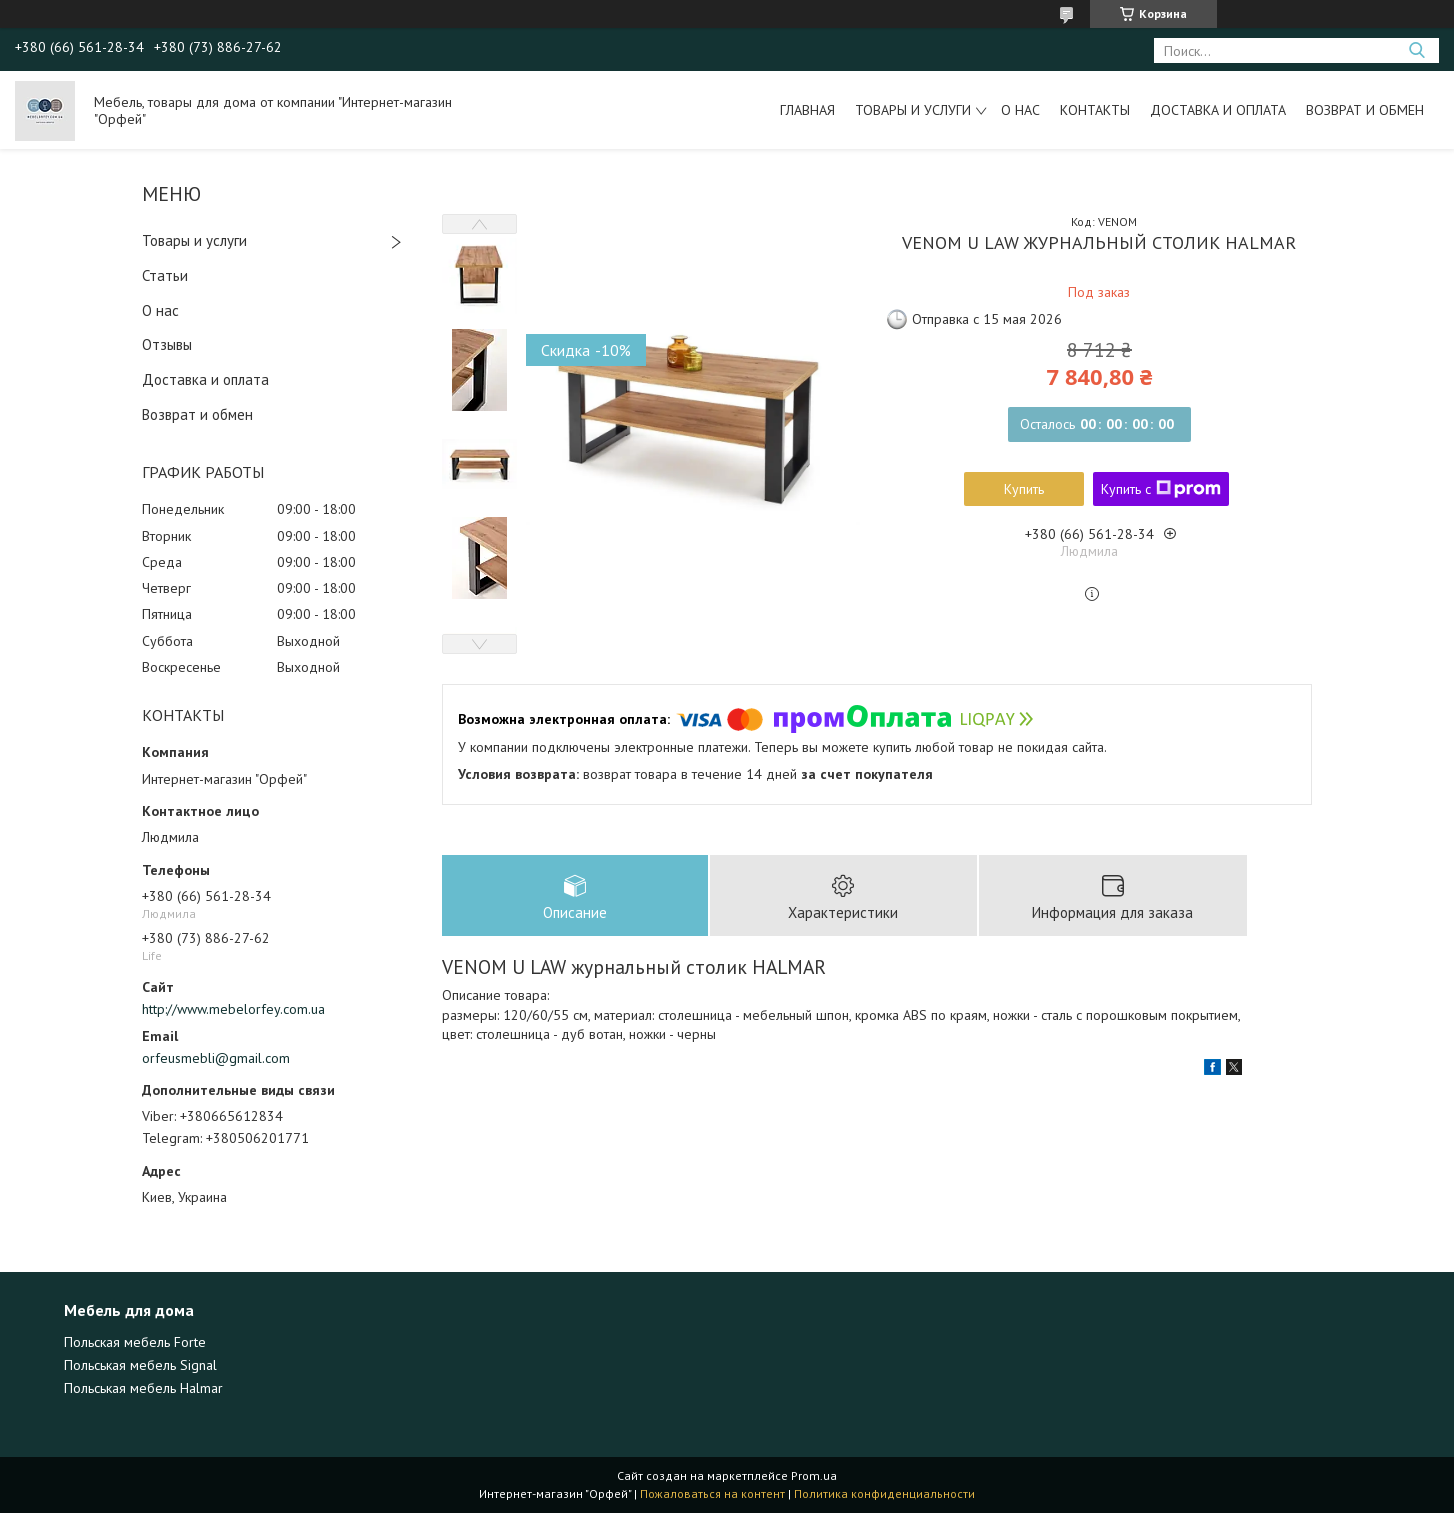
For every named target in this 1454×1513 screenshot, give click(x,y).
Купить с (1161, 489)
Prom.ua (814, 1475)
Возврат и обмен (1365, 110)
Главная (807, 110)
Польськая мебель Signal (140, 1365)
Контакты (1095, 110)
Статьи (165, 275)
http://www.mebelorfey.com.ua (233, 1009)
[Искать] (1416, 50)
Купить (1024, 489)
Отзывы (167, 344)
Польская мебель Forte (135, 1342)
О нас (1020, 110)
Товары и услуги (913, 110)
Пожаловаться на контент (712, 1493)
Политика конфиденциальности (884, 1493)
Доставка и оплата (1218, 110)
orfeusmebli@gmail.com (216, 1058)
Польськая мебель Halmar (143, 1388)
